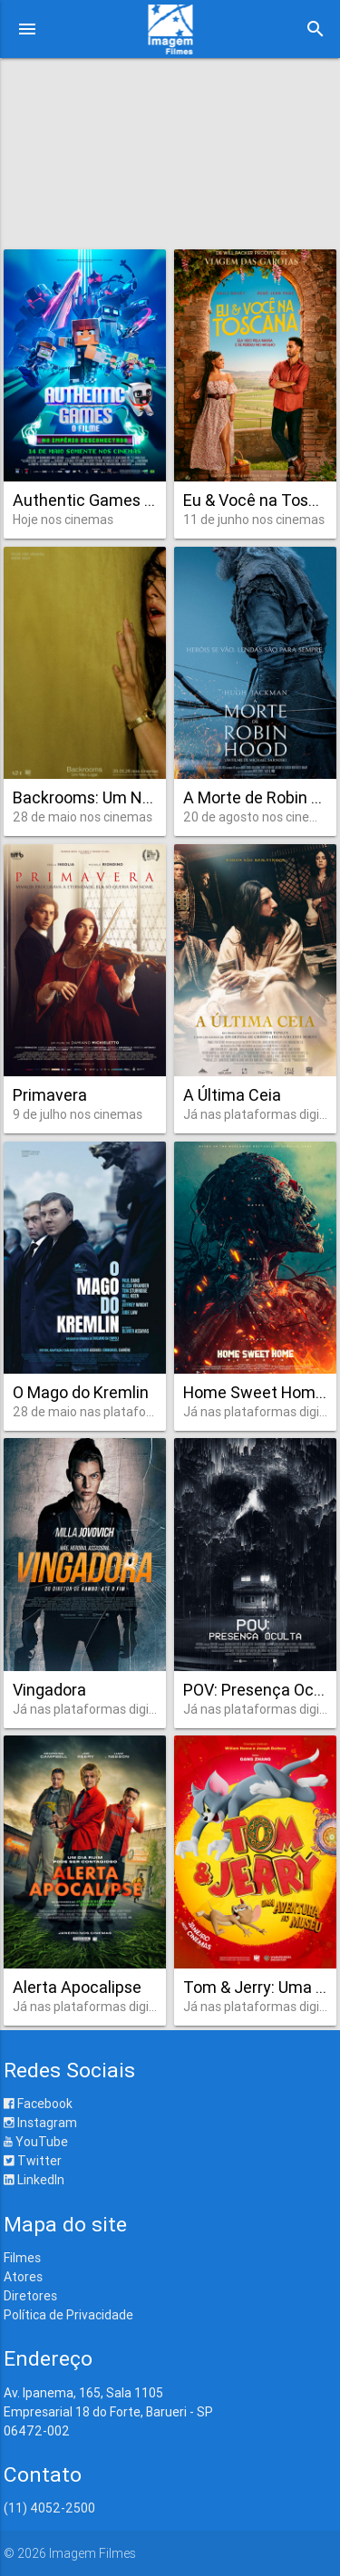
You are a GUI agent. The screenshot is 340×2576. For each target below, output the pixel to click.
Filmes (22, 2258)
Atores (23, 2277)
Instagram (40, 2122)
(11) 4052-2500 (49, 2508)
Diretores (30, 2296)
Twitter (33, 2161)
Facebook (38, 2103)
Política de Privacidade (68, 2315)
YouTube (36, 2142)
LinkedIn (34, 2180)
